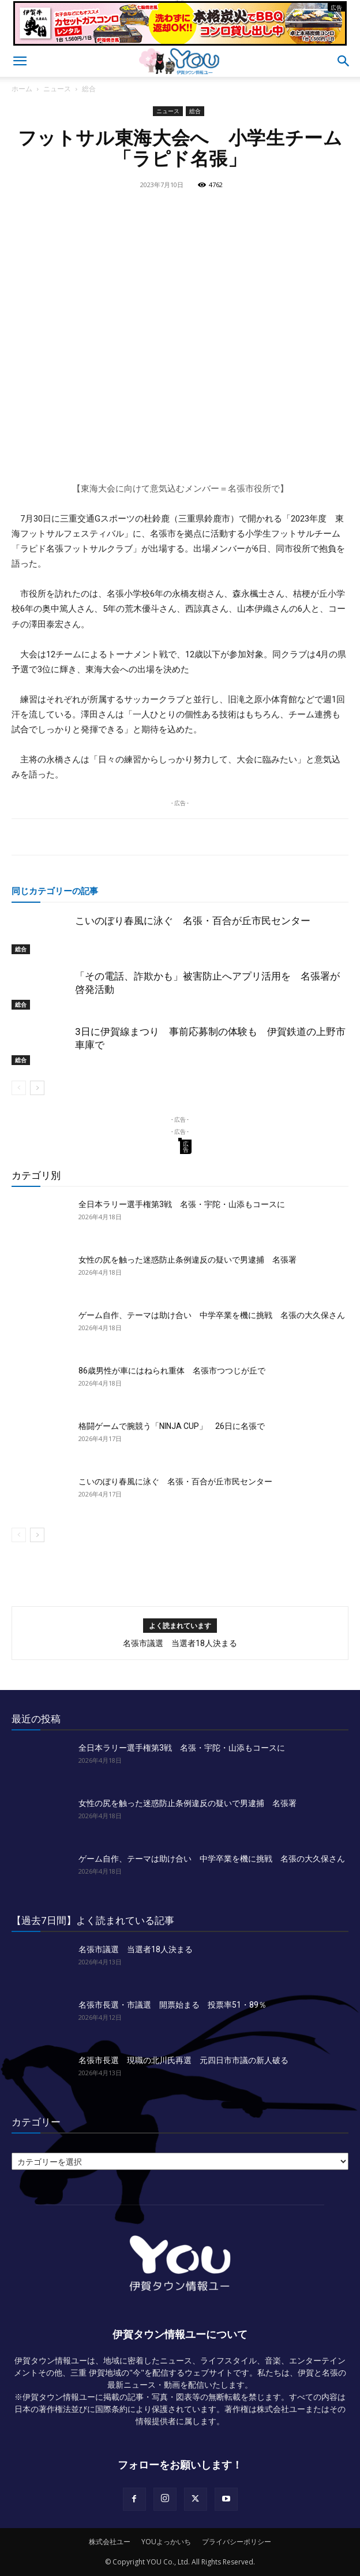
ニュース (57, 89)
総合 (89, 89)
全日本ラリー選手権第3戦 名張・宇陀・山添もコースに (181, 1204)
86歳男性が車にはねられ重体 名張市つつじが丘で (171, 1370)
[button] (19, 61)
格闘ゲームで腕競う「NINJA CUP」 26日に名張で (171, 1426)
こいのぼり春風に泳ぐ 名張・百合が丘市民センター (192, 920)
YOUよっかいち (166, 2542)
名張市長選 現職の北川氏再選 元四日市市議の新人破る (183, 2060)
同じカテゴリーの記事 (55, 890)
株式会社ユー (109, 2542)
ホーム (22, 89)
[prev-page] (19, 1088)
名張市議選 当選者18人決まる (180, 1643)
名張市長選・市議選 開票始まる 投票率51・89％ (172, 2004)
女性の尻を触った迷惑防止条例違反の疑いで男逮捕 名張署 (187, 1259)
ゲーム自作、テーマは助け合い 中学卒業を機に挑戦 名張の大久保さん (211, 1315)
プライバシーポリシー (236, 2542)
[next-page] (37, 1088)
